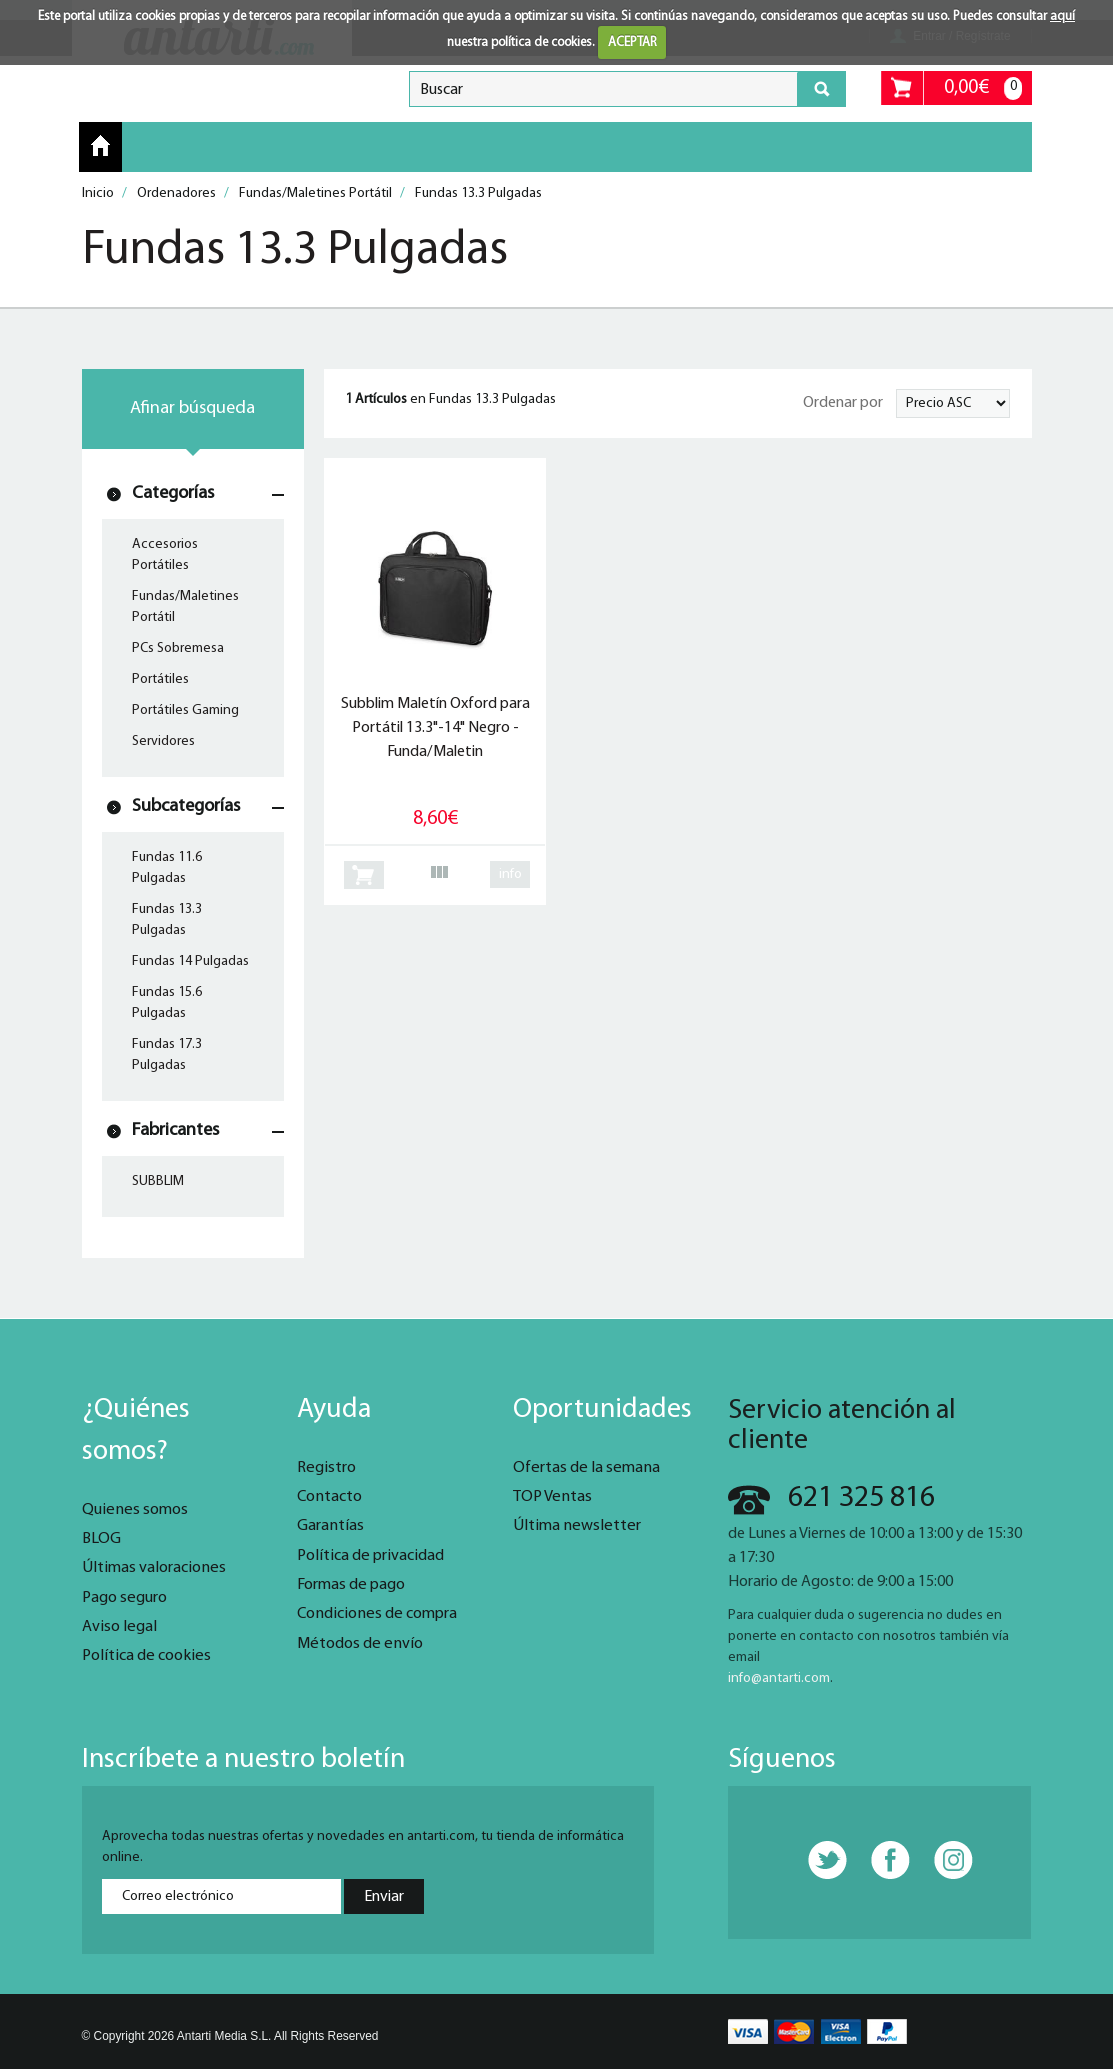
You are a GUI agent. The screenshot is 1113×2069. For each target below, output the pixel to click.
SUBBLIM (158, 1181)
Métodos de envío (360, 1644)
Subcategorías (186, 806)
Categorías (173, 493)
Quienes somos (135, 1510)
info (510, 874)
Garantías (330, 1526)
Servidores (163, 741)
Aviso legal (119, 1627)
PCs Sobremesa (178, 648)
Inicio (100, 146)
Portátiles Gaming (185, 710)
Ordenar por (843, 403)
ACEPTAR (632, 42)
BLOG (101, 1539)
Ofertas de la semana (586, 1468)
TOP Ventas (552, 1497)
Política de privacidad (370, 1556)
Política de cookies (146, 1656)
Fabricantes (175, 1130)
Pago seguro (124, 1598)
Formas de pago (351, 1585)
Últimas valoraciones (154, 1568)
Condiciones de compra (377, 1614)
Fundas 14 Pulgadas (190, 961)
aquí (1062, 16)
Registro (326, 1468)
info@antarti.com (779, 1678)
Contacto (329, 1497)
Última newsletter (577, 1526)
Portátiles (160, 679)
